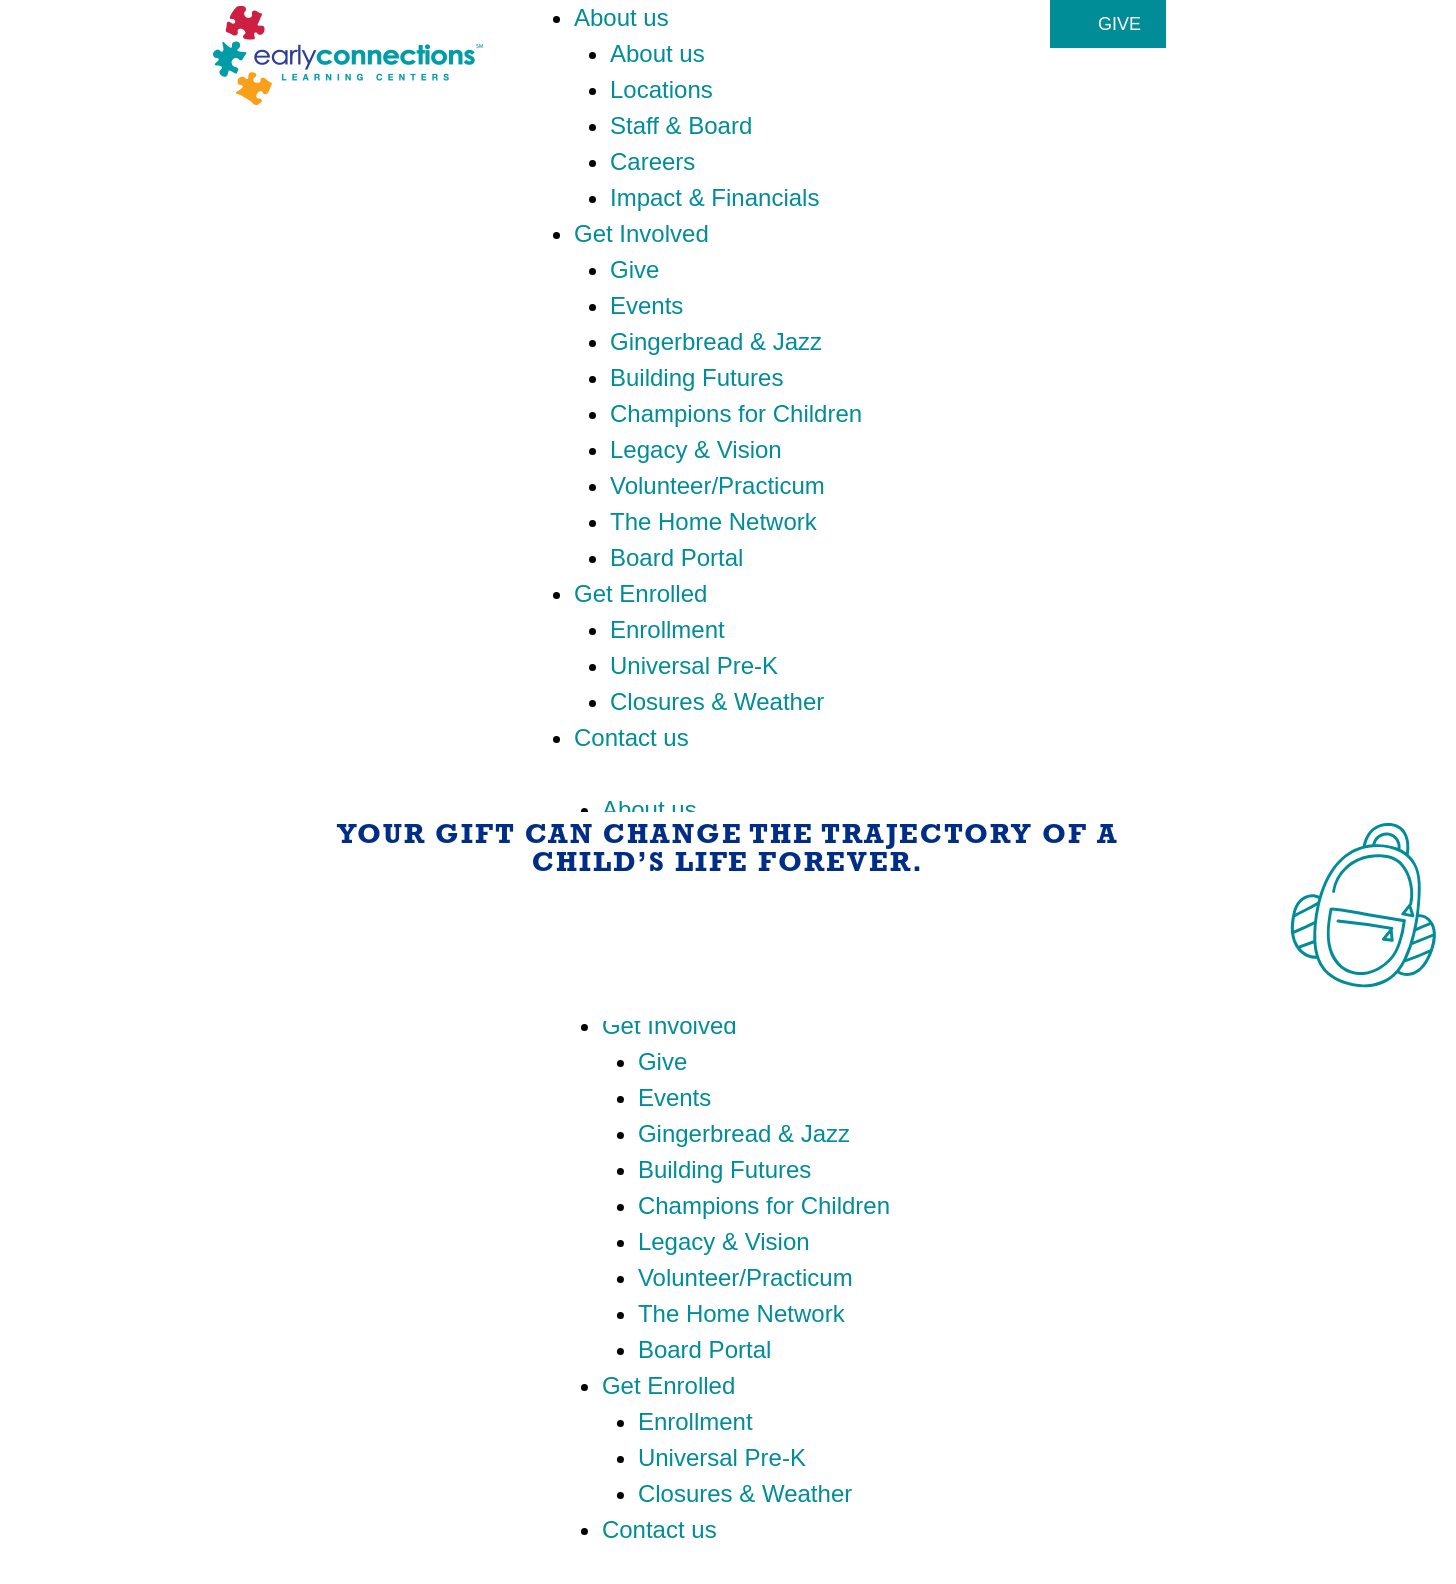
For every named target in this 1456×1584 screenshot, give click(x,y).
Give (634, 269)
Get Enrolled (640, 593)
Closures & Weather (717, 701)
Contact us (631, 737)
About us (621, 17)
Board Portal (676, 557)
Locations (661, 89)
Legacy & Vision (696, 449)
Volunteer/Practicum (717, 485)
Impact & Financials (714, 197)
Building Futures (696, 377)
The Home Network (713, 521)
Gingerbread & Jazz (716, 341)
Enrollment (667, 629)
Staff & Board (681, 125)
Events (646, 305)
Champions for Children (736, 413)
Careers (652, 161)
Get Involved (641, 233)
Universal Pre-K (694, 665)
